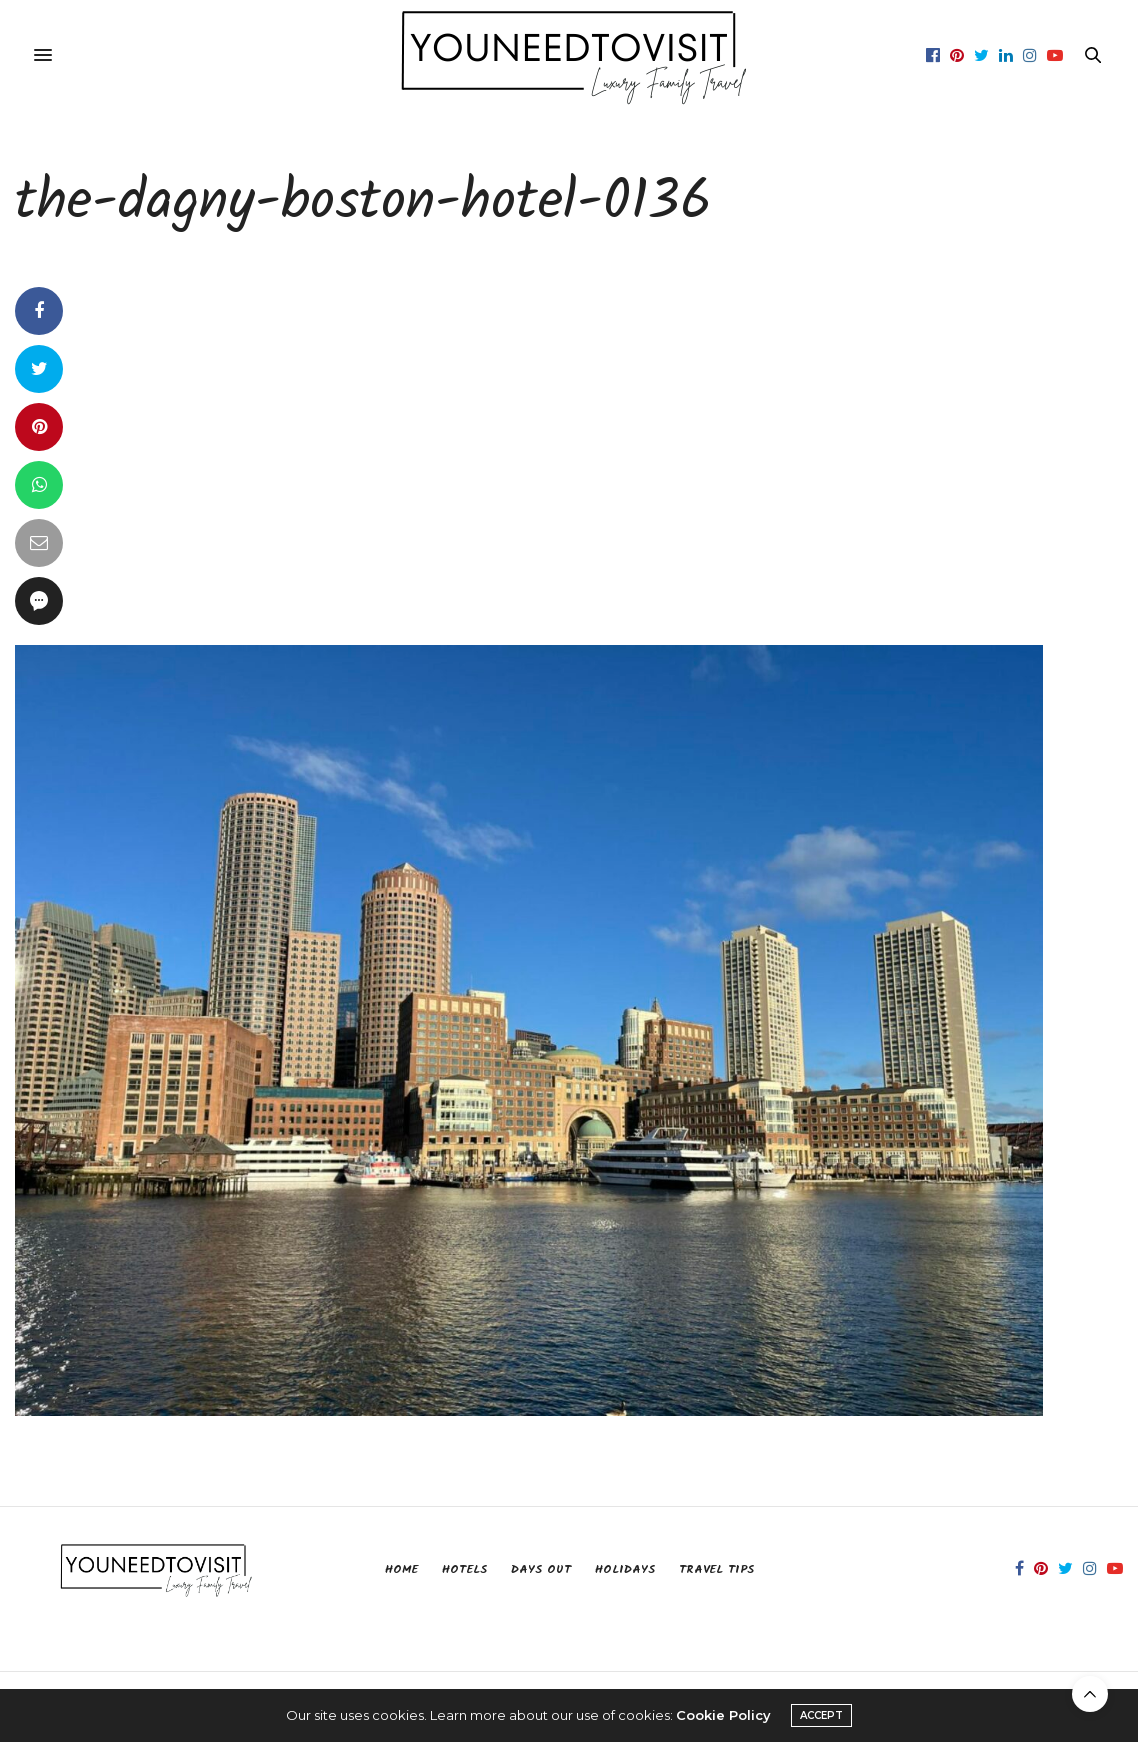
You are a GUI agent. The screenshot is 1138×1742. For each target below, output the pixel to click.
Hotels (464, 1569)
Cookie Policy (723, 1715)
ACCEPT (821, 1715)
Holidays (625, 1569)
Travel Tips (716, 1569)
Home (401, 1569)
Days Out (541, 1569)
